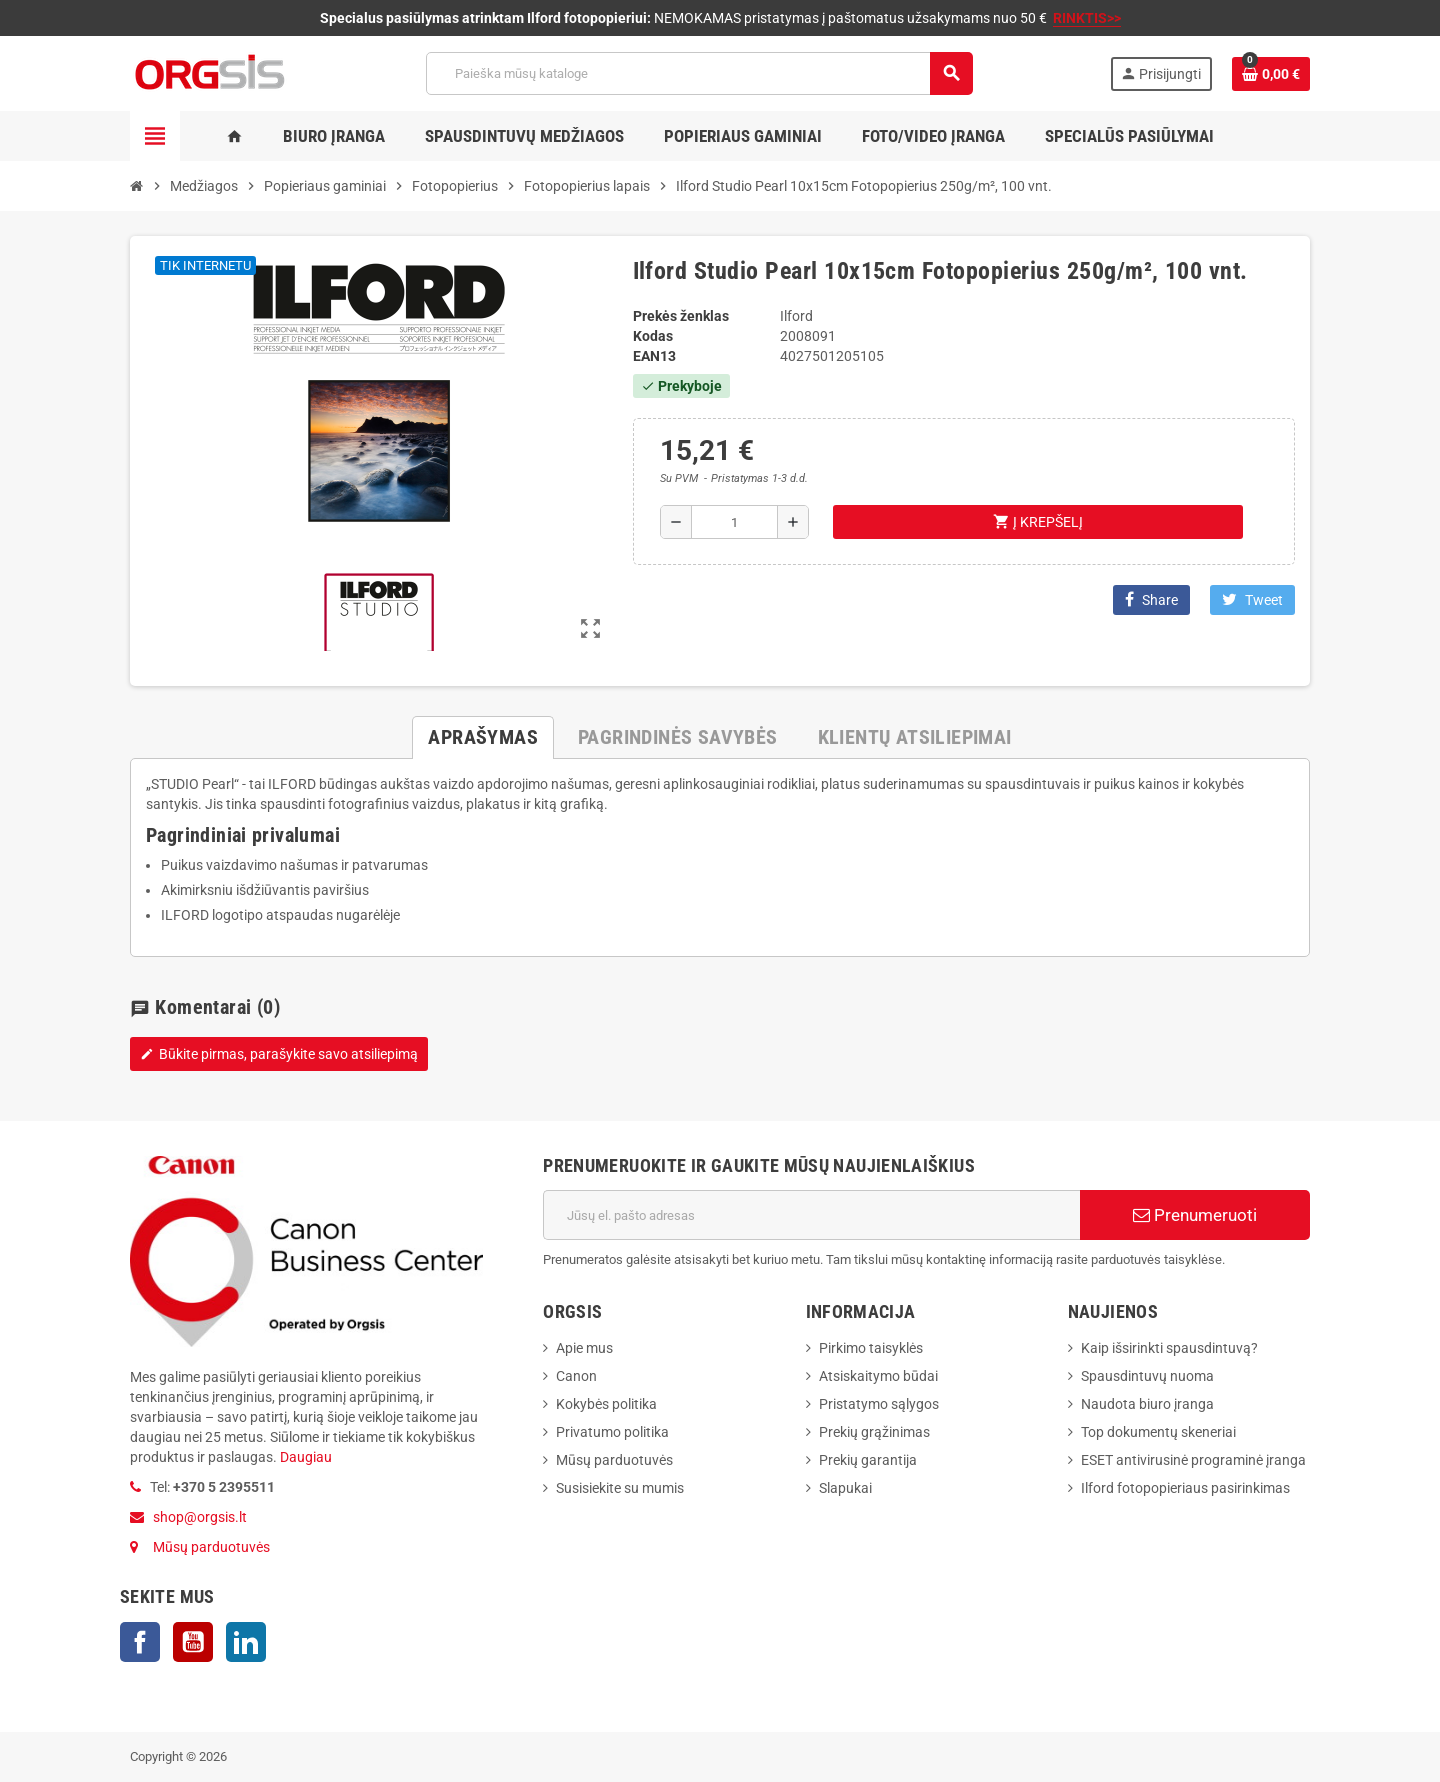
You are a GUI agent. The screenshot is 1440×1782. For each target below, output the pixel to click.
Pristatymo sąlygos (879, 1404)
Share (1151, 599)
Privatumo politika (612, 1432)
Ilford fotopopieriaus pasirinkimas (1185, 1488)
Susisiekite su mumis (620, 1488)
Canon (576, 1376)
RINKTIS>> (1087, 18)
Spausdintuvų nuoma (1147, 1376)
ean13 (654, 356)
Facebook (140, 1642)
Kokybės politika (606, 1404)
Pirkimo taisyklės (871, 1348)
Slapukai (845, 1488)
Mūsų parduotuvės (211, 1547)
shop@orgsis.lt (200, 1517)
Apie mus (584, 1348)
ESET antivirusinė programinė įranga (1193, 1460)
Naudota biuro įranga (1147, 1404)
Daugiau (304, 1457)
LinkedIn (246, 1642)
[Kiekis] (734, 522)
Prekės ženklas (681, 316)
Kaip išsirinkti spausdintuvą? (1169, 1348)
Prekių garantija (868, 1460)
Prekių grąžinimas (874, 1432)
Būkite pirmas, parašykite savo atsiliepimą (279, 1054)
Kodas (653, 336)
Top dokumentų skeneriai (1158, 1432)
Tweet (1252, 599)
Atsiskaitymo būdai (878, 1376)
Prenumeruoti (1195, 1215)
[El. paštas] (811, 1215)
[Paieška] (699, 73)
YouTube (193, 1642)
